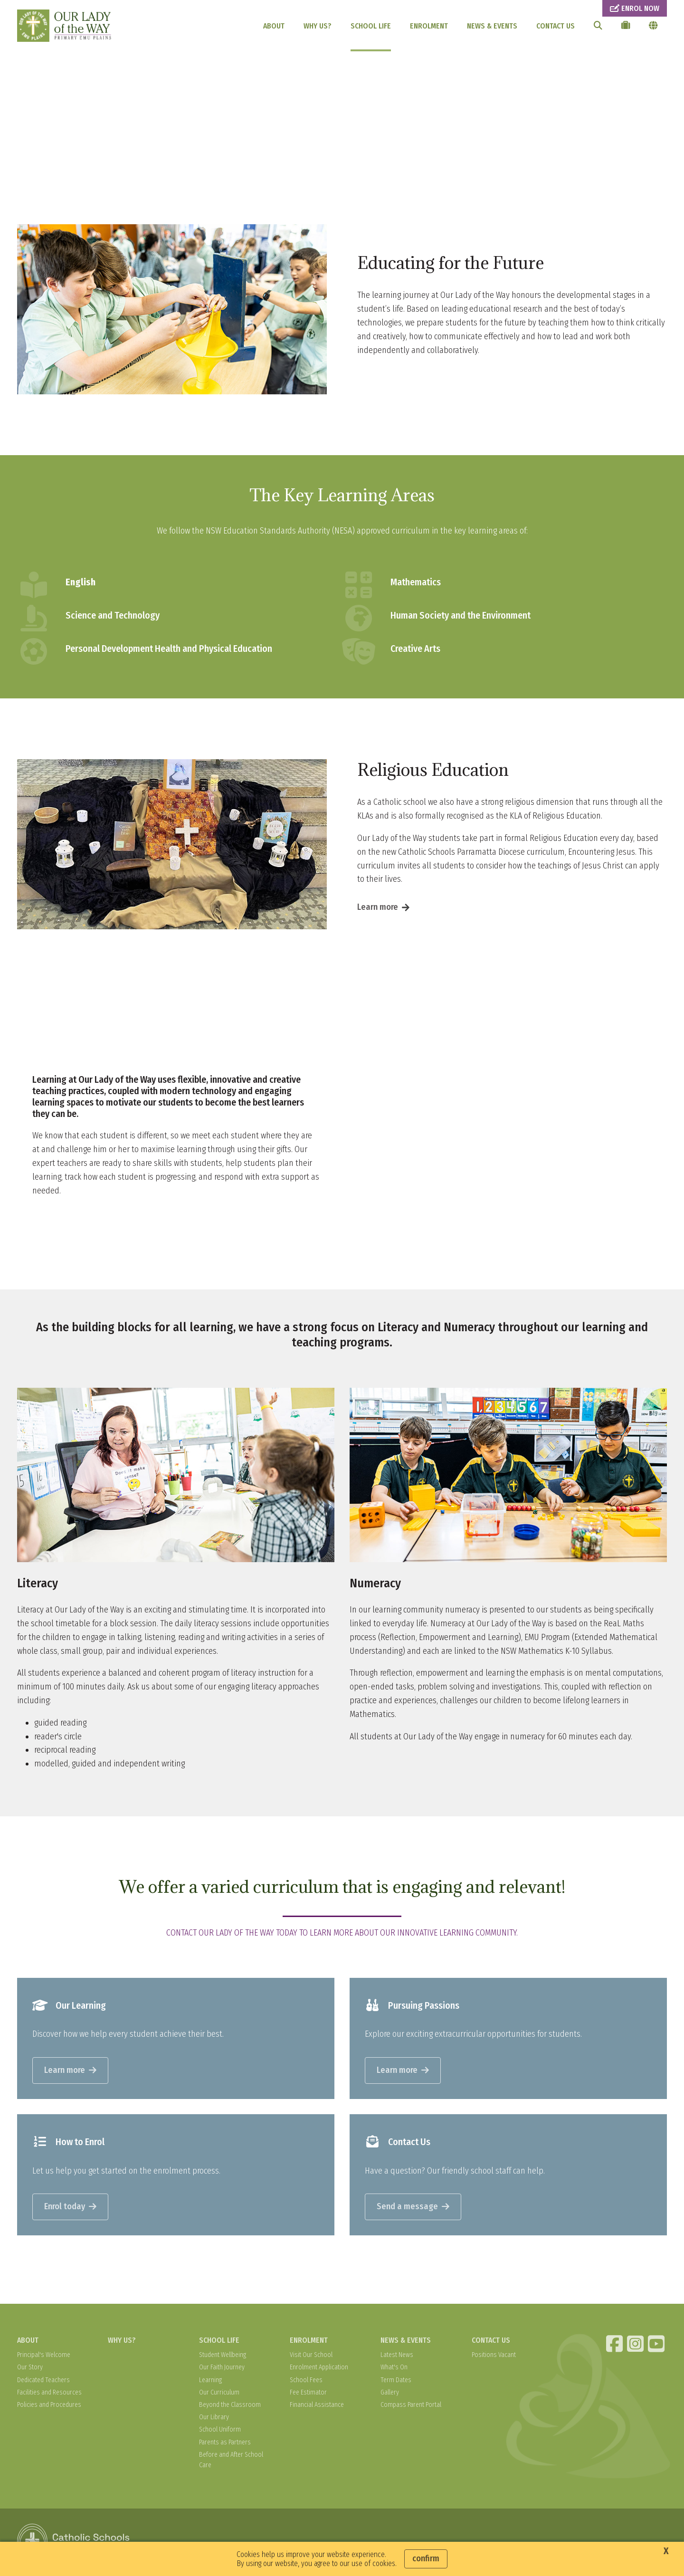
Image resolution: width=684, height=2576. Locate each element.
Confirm (425, 2558)
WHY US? (318, 25)
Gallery (389, 2394)
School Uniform (220, 2432)
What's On (394, 2370)
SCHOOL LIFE (371, 25)
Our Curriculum (219, 2394)
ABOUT (274, 25)
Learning (210, 2382)
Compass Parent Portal (410, 2407)
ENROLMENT (429, 25)
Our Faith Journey (222, 2370)
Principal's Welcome (43, 2357)
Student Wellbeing (222, 2357)
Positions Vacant (494, 2357)
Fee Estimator (308, 2394)
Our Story (30, 2370)
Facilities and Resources (49, 2394)
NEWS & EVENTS (492, 25)
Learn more (377, 909)
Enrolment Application (319, 2370)
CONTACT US (555, 25)
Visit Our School (311, 2357)
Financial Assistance (317, 2407)
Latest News (396, 2357)
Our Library (214, 2419)
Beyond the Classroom (230, 2407)
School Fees (306, 2382)
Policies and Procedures (49, 2407)
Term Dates (395, 2382)
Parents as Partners (225, 2444)
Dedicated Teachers (43, 2382)
